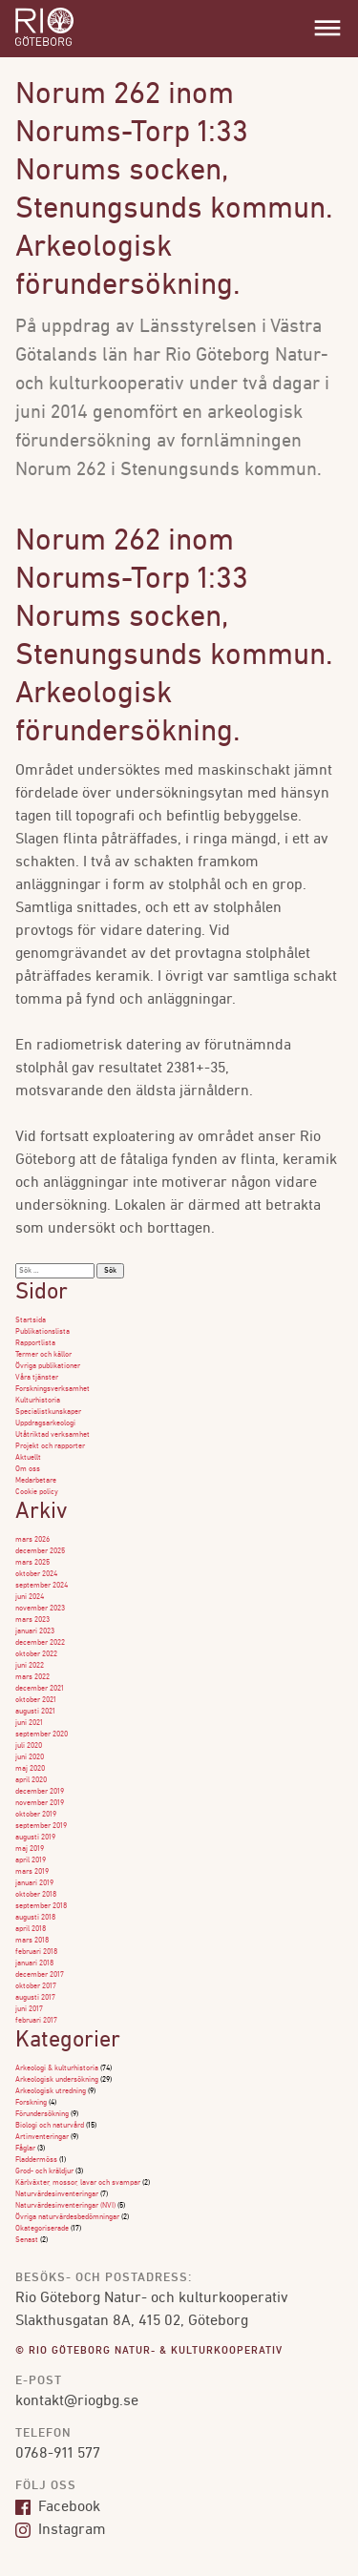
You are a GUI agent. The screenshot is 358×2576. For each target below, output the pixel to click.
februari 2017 (36, 2021)
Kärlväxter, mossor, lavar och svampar (77, 2183)
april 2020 (31, 1780)
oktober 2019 (35, 1814)
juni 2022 (29, 1666)
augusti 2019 (35, 1837)
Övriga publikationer (47, 1366)
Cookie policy (36, 1492)
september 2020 (41, 1734)
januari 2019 (34, 1883)
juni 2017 (29, 2009)
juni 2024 (29, 1597)
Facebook (57, 2507)
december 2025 (40, 1551)
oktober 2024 (36, 1574)
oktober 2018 (35, 1895)
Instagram (60, 2530)
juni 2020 (29, 1757)
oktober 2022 (36, 1654)
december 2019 (39, 1792)
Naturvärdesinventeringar (56, 2194)
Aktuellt (28, 1458)
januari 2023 (34, 1631)
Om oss (27, 1469)
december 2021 (39, 1689)
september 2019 (41, 1826)
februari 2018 (36, 1952)
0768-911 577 (57, 2454)
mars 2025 (32, 1563)
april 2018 (30, 1929)
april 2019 (30, 1860)
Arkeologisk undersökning (56, 2080)
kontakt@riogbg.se (76, 2401)
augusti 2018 (35, 1918)
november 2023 (40, 1608)
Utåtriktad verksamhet (52, 1435)
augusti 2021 (35, 1711)
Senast (26, 2240)
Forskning (31, 2103)
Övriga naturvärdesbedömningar (67, 2217)
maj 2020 (30, 1769)
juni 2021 (29, 1723)
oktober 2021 (35, 1700)
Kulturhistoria (37, 1400)
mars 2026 (32, 1540)
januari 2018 (34, 1963)
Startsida (30, 1320)
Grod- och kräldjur (44, 2171)
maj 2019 (29, 1849)
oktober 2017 (35, 1986)
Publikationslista (42, 1332)
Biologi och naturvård (49, 2125)
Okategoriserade (42, 2229)
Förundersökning (42, 2114)
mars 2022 (32, 1677)
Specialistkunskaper (48, 1412)
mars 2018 (32, 1940)
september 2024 (41, 1585)
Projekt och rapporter (50, 1446)
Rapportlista (35, 1343)
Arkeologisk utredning (50, 2091)
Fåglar (25, 2148)
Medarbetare (35, 1481)
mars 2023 (32, 1620)
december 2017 (39, 1975)
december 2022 (40, 1643)
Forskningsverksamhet (52, 1389)
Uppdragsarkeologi (45, 1423)
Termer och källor (43, 1355)
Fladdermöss (36, 2160)
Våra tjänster (36, 1377)
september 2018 (41, 1906)
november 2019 (39, 1803)
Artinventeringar (42, 2137)
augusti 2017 (35, 1998)
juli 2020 (28, 1746)
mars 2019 (32, 1872)
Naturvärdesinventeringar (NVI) (65, 2206)
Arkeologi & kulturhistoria (56, 2068)
